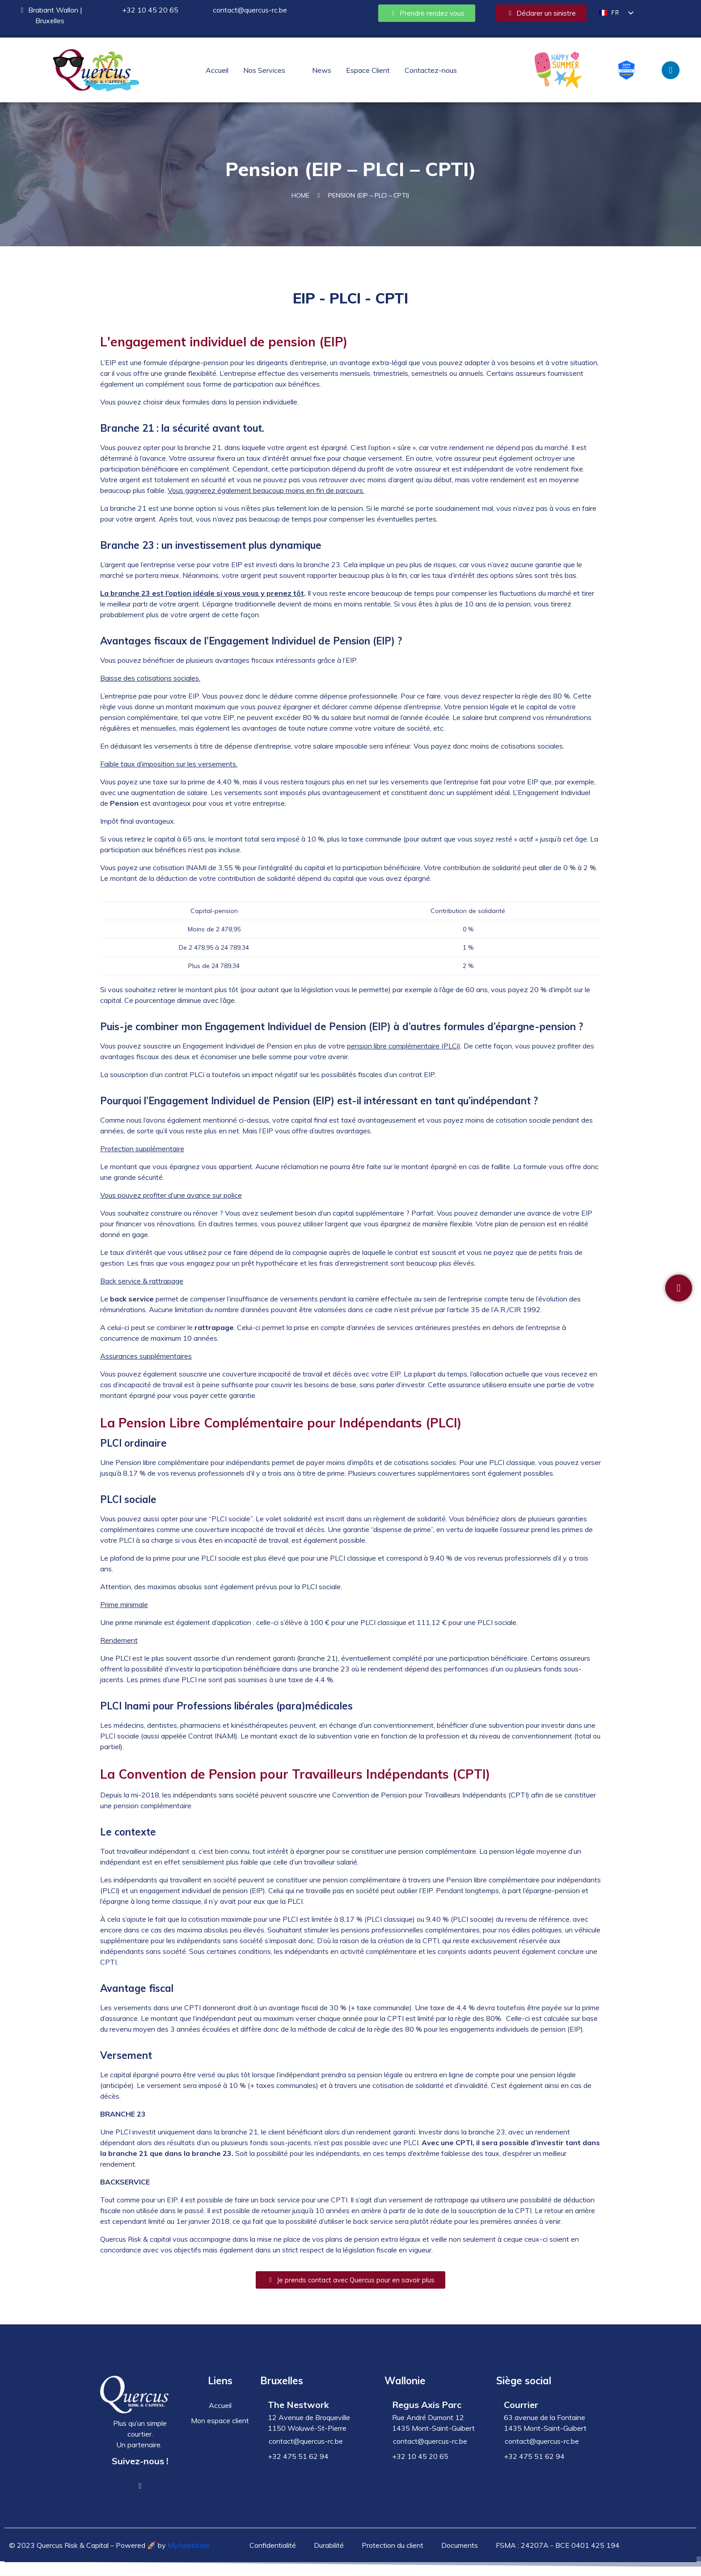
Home (300, 201)
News (321, 70)
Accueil (217, 70)
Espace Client (368, 70)
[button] (270, 70)
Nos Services (264, 70)
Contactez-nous (431, 70)
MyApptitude (189, 2554)
